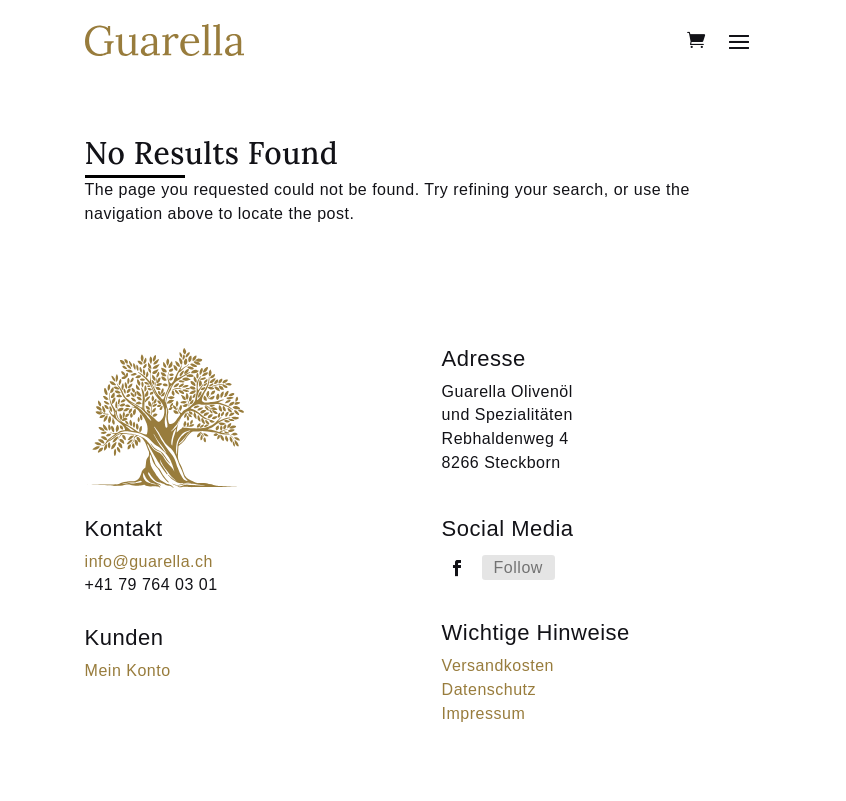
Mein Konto (128, 670)
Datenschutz (489, 689)
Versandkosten (498, 665)
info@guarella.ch (149, 561)
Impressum (484, 713)
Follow (518, 567)
